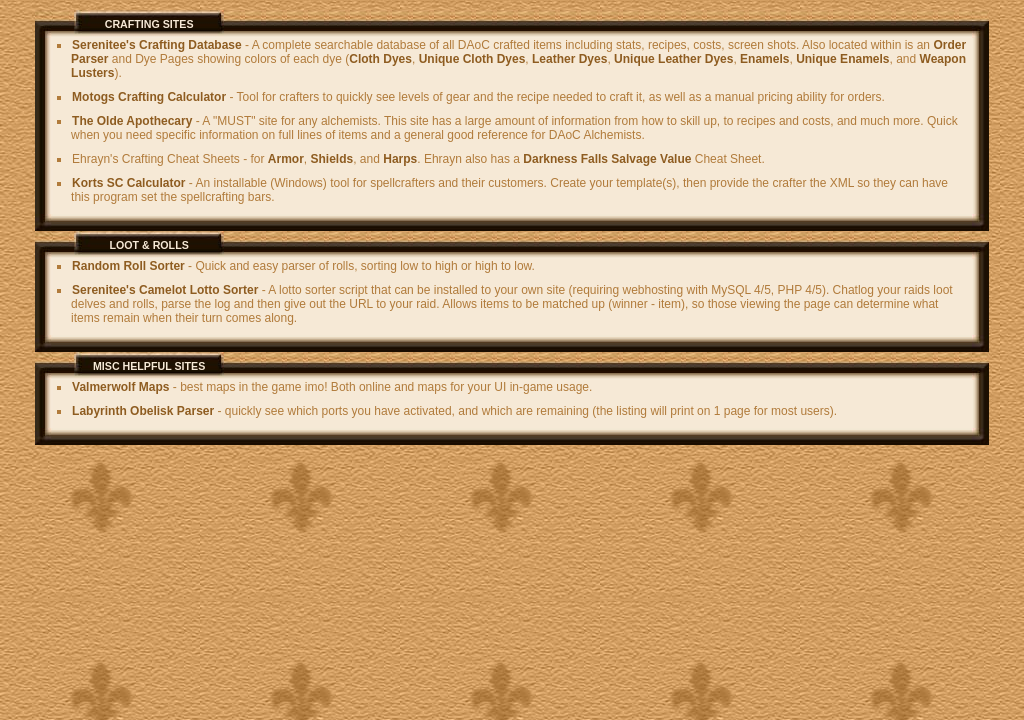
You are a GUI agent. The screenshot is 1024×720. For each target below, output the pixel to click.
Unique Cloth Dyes (472, 59)
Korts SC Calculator (128, 183)
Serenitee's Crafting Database (157, 45)
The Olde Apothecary (132, 121)
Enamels (764, 59)
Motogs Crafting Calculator (149, 97)
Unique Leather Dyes (673, 59)
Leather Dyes (569, 59)
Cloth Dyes (380, 59)
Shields (332, 159)
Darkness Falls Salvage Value (607, 159)
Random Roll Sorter (128, 266)
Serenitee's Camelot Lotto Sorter (165, 290)
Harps (400, 159)
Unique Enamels (842, 59)
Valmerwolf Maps (120, 387)
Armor (286, 159)
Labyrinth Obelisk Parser (143, 411)
